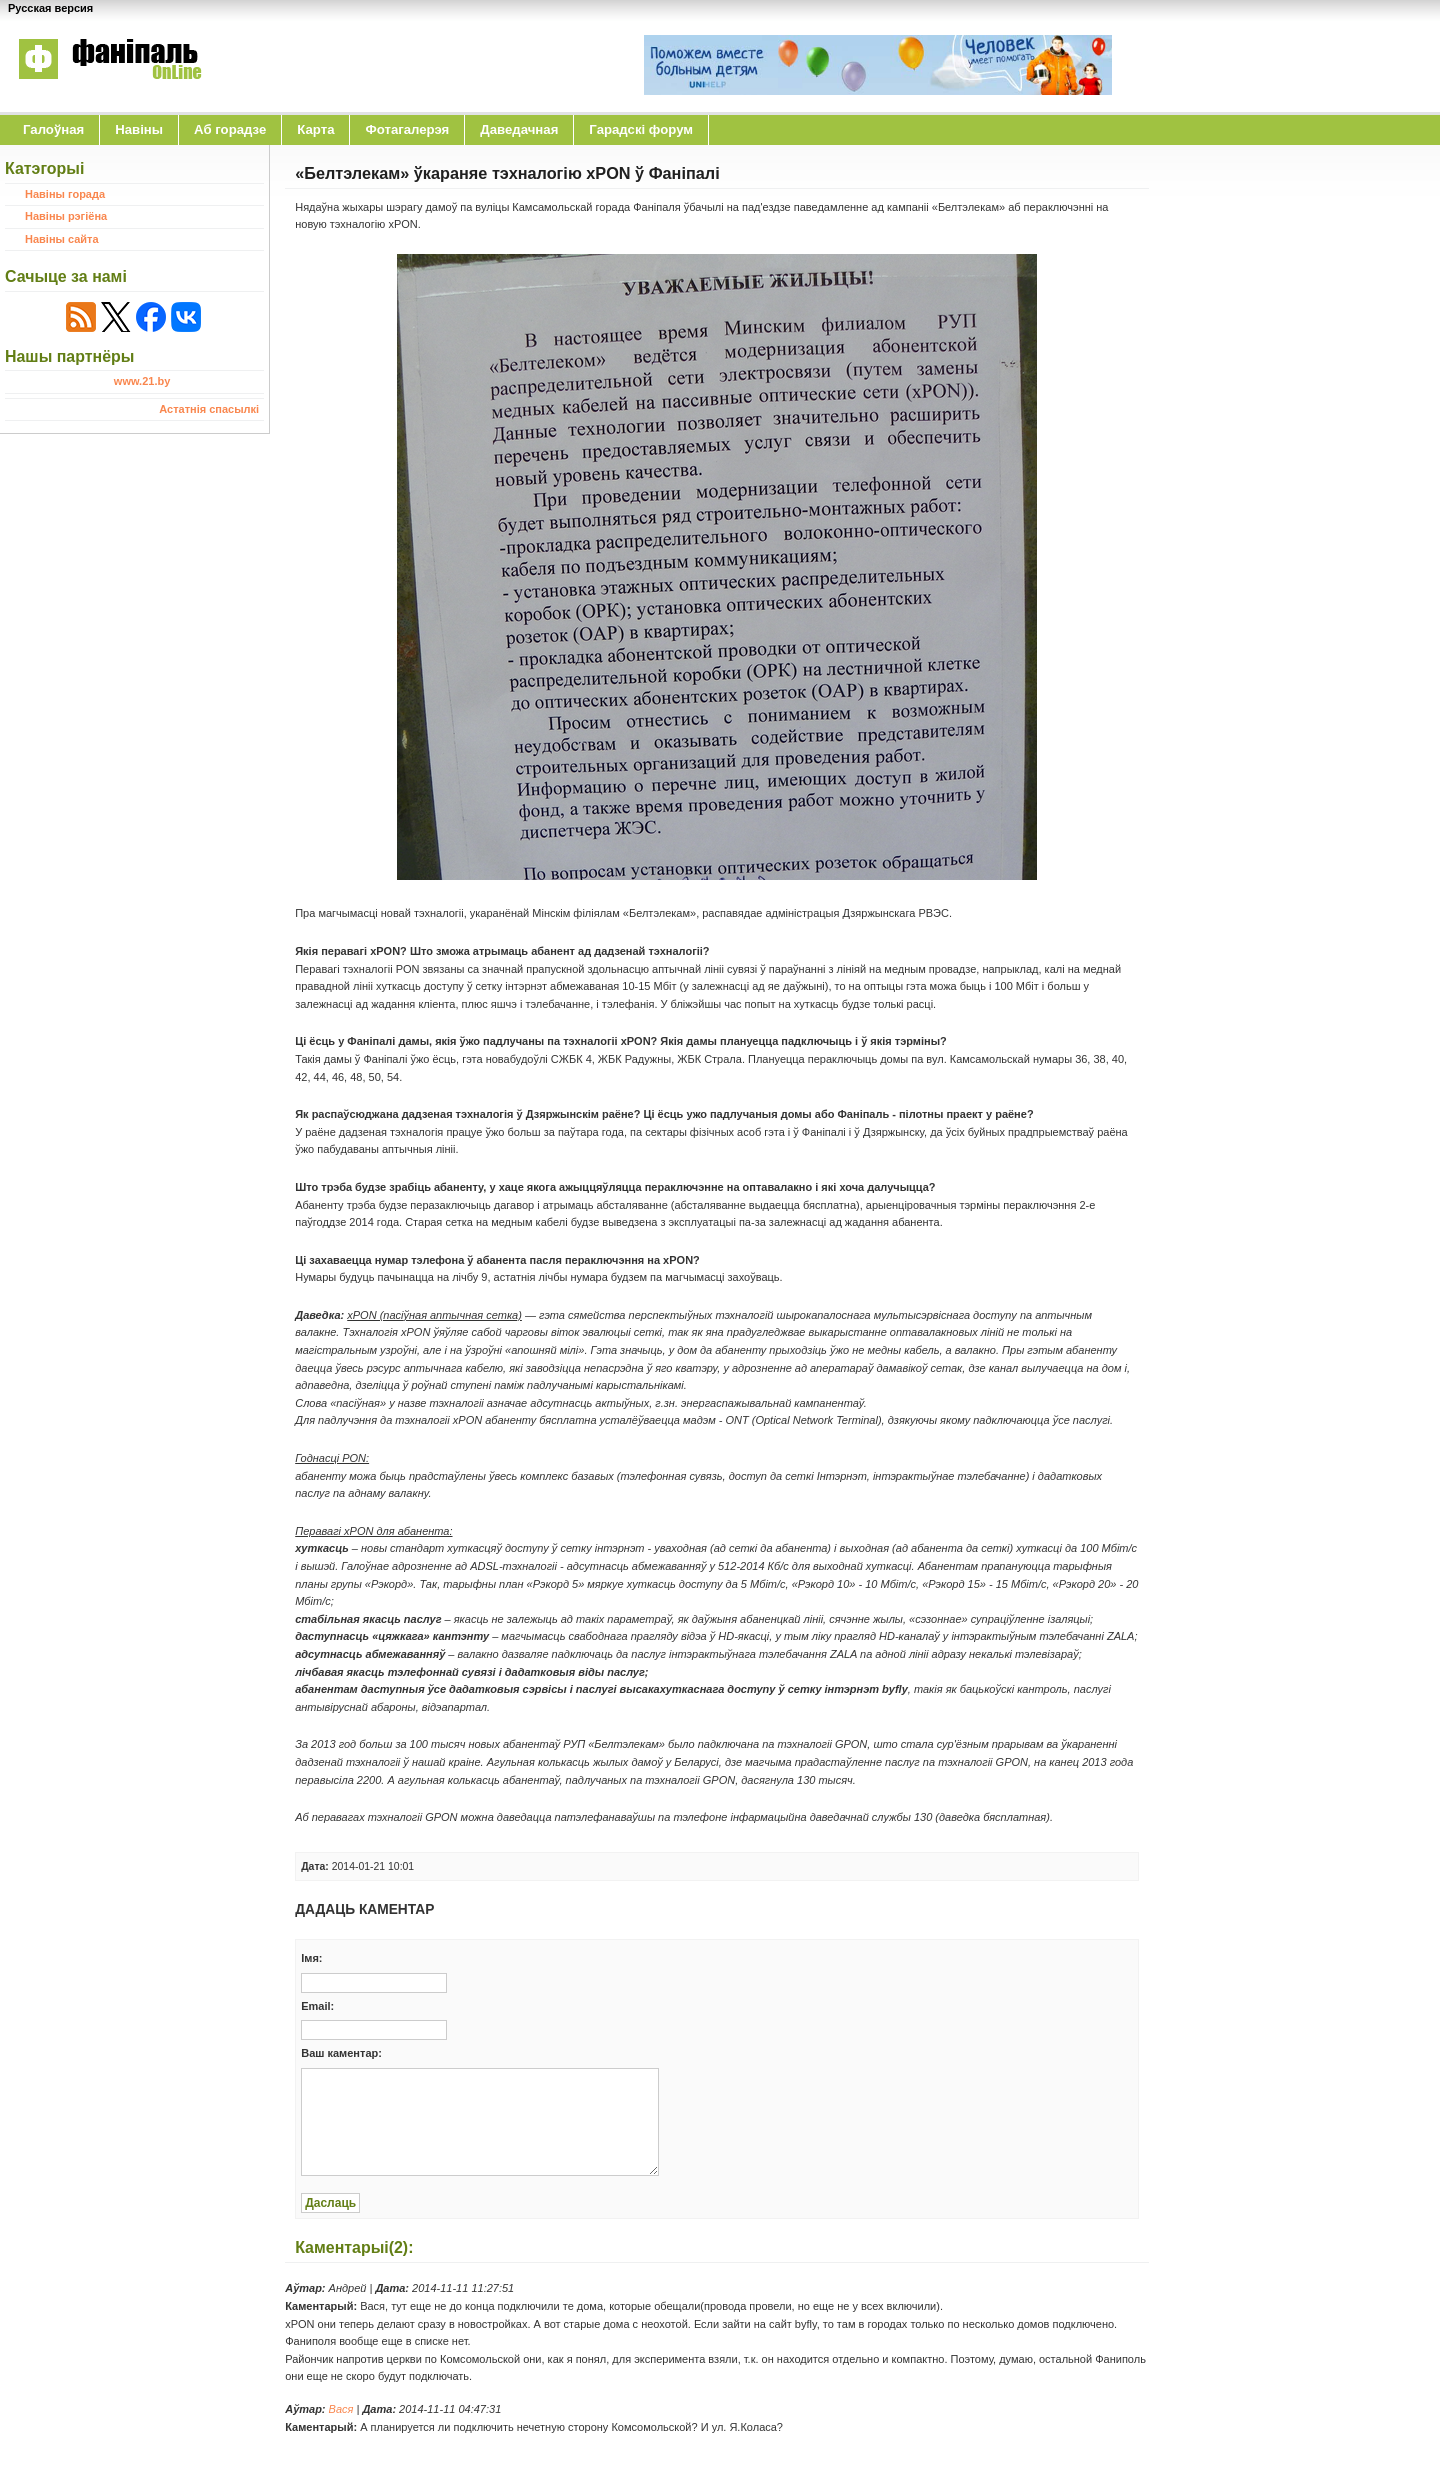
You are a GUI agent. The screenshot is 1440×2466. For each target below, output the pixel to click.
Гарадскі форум (641, 129)
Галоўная (53, 129)
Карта (315, 129)
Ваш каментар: (341, 2053)
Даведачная (519, 129)
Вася (341, 2409)
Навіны (139, 129)
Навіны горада (65, 194)
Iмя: (311, 1958)
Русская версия (50, 8)
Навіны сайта (62, 239)
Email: (317, 2006)
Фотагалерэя (407, 129)
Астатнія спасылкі (209, 409)
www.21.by (142, 381)
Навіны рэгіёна (66, 216)
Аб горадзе (230, 129)
